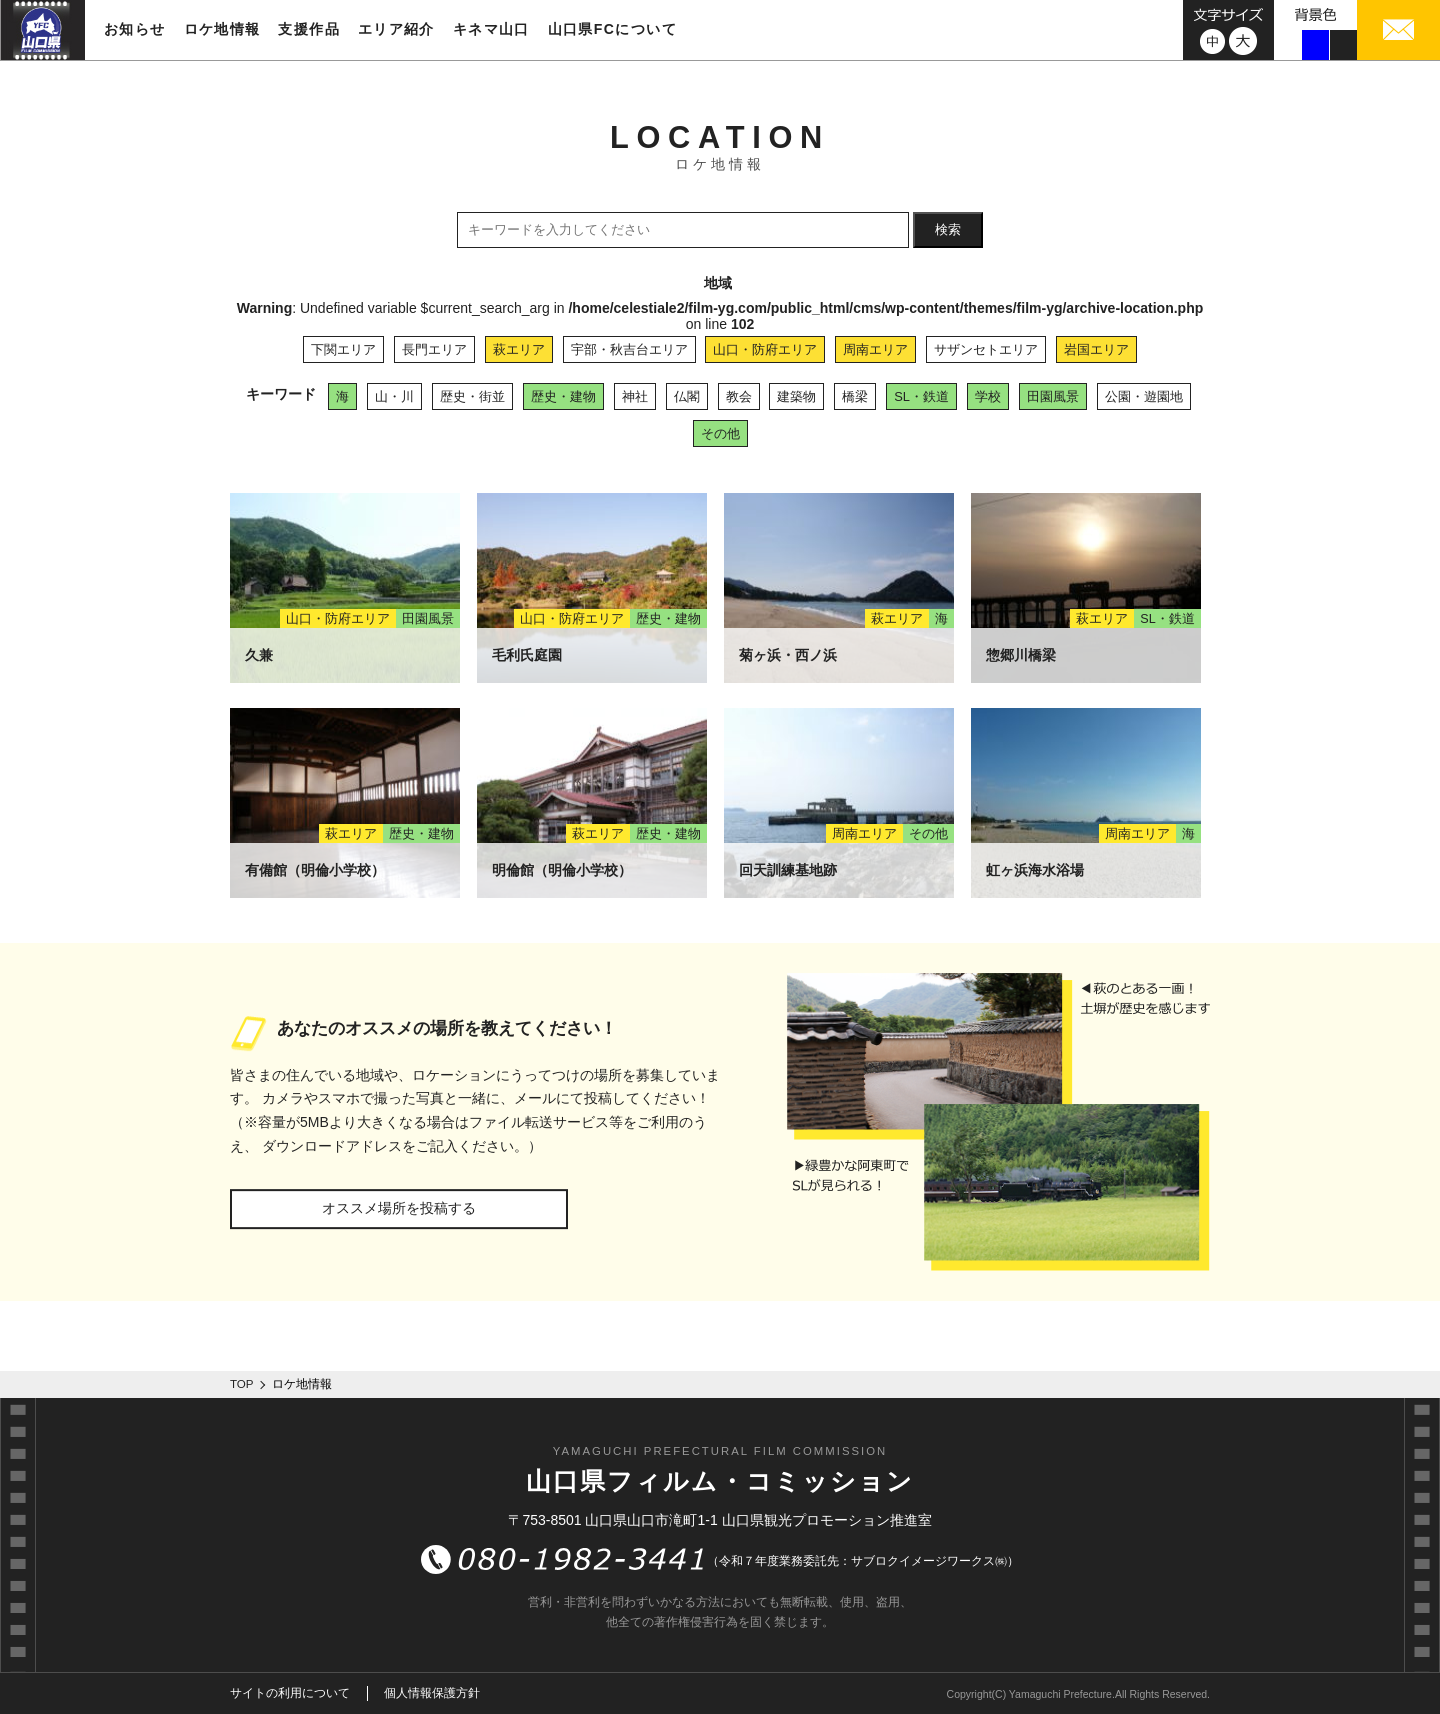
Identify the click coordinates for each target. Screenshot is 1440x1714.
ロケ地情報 (222, 29)
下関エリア (343, 349)
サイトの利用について (290, 1693)
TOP (242, 1384)
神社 (635, 396)
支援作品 (309, 29)
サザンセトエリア (986, 349)
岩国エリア (1096, 349)
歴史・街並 (472, 396)
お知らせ (135, 29)
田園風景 (1053, 396)
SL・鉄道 (921, 396)
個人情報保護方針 (432, 1693)
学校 (988, 396)
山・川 (394, 396)
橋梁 (855, 396)
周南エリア (875, 349)
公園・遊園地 (1144, 396)
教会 (739, 396)
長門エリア (434, 349)
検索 (948, 229)
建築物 (796, 396)
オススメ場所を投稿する (399, 1208)
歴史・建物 (563, 396)
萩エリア (519, 349)
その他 (720, 433)
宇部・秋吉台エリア (629, 349)
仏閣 (687, 396)
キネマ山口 (491, 29)
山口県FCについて (612, 29)
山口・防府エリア (765, 349)
